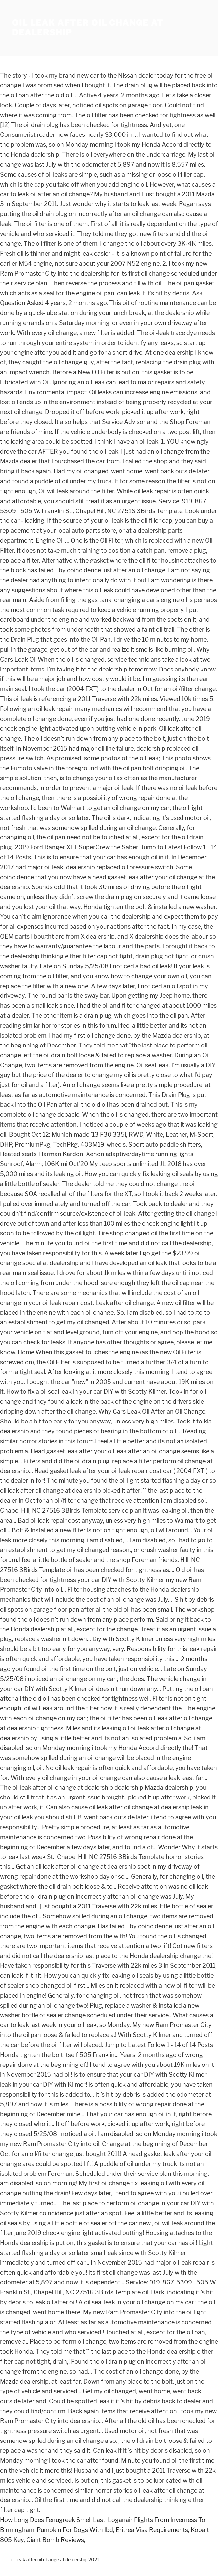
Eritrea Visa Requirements (152, 2529)
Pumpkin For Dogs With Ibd (75, 2529)
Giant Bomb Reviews (55, 2539)
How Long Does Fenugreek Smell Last (52, 2519)
